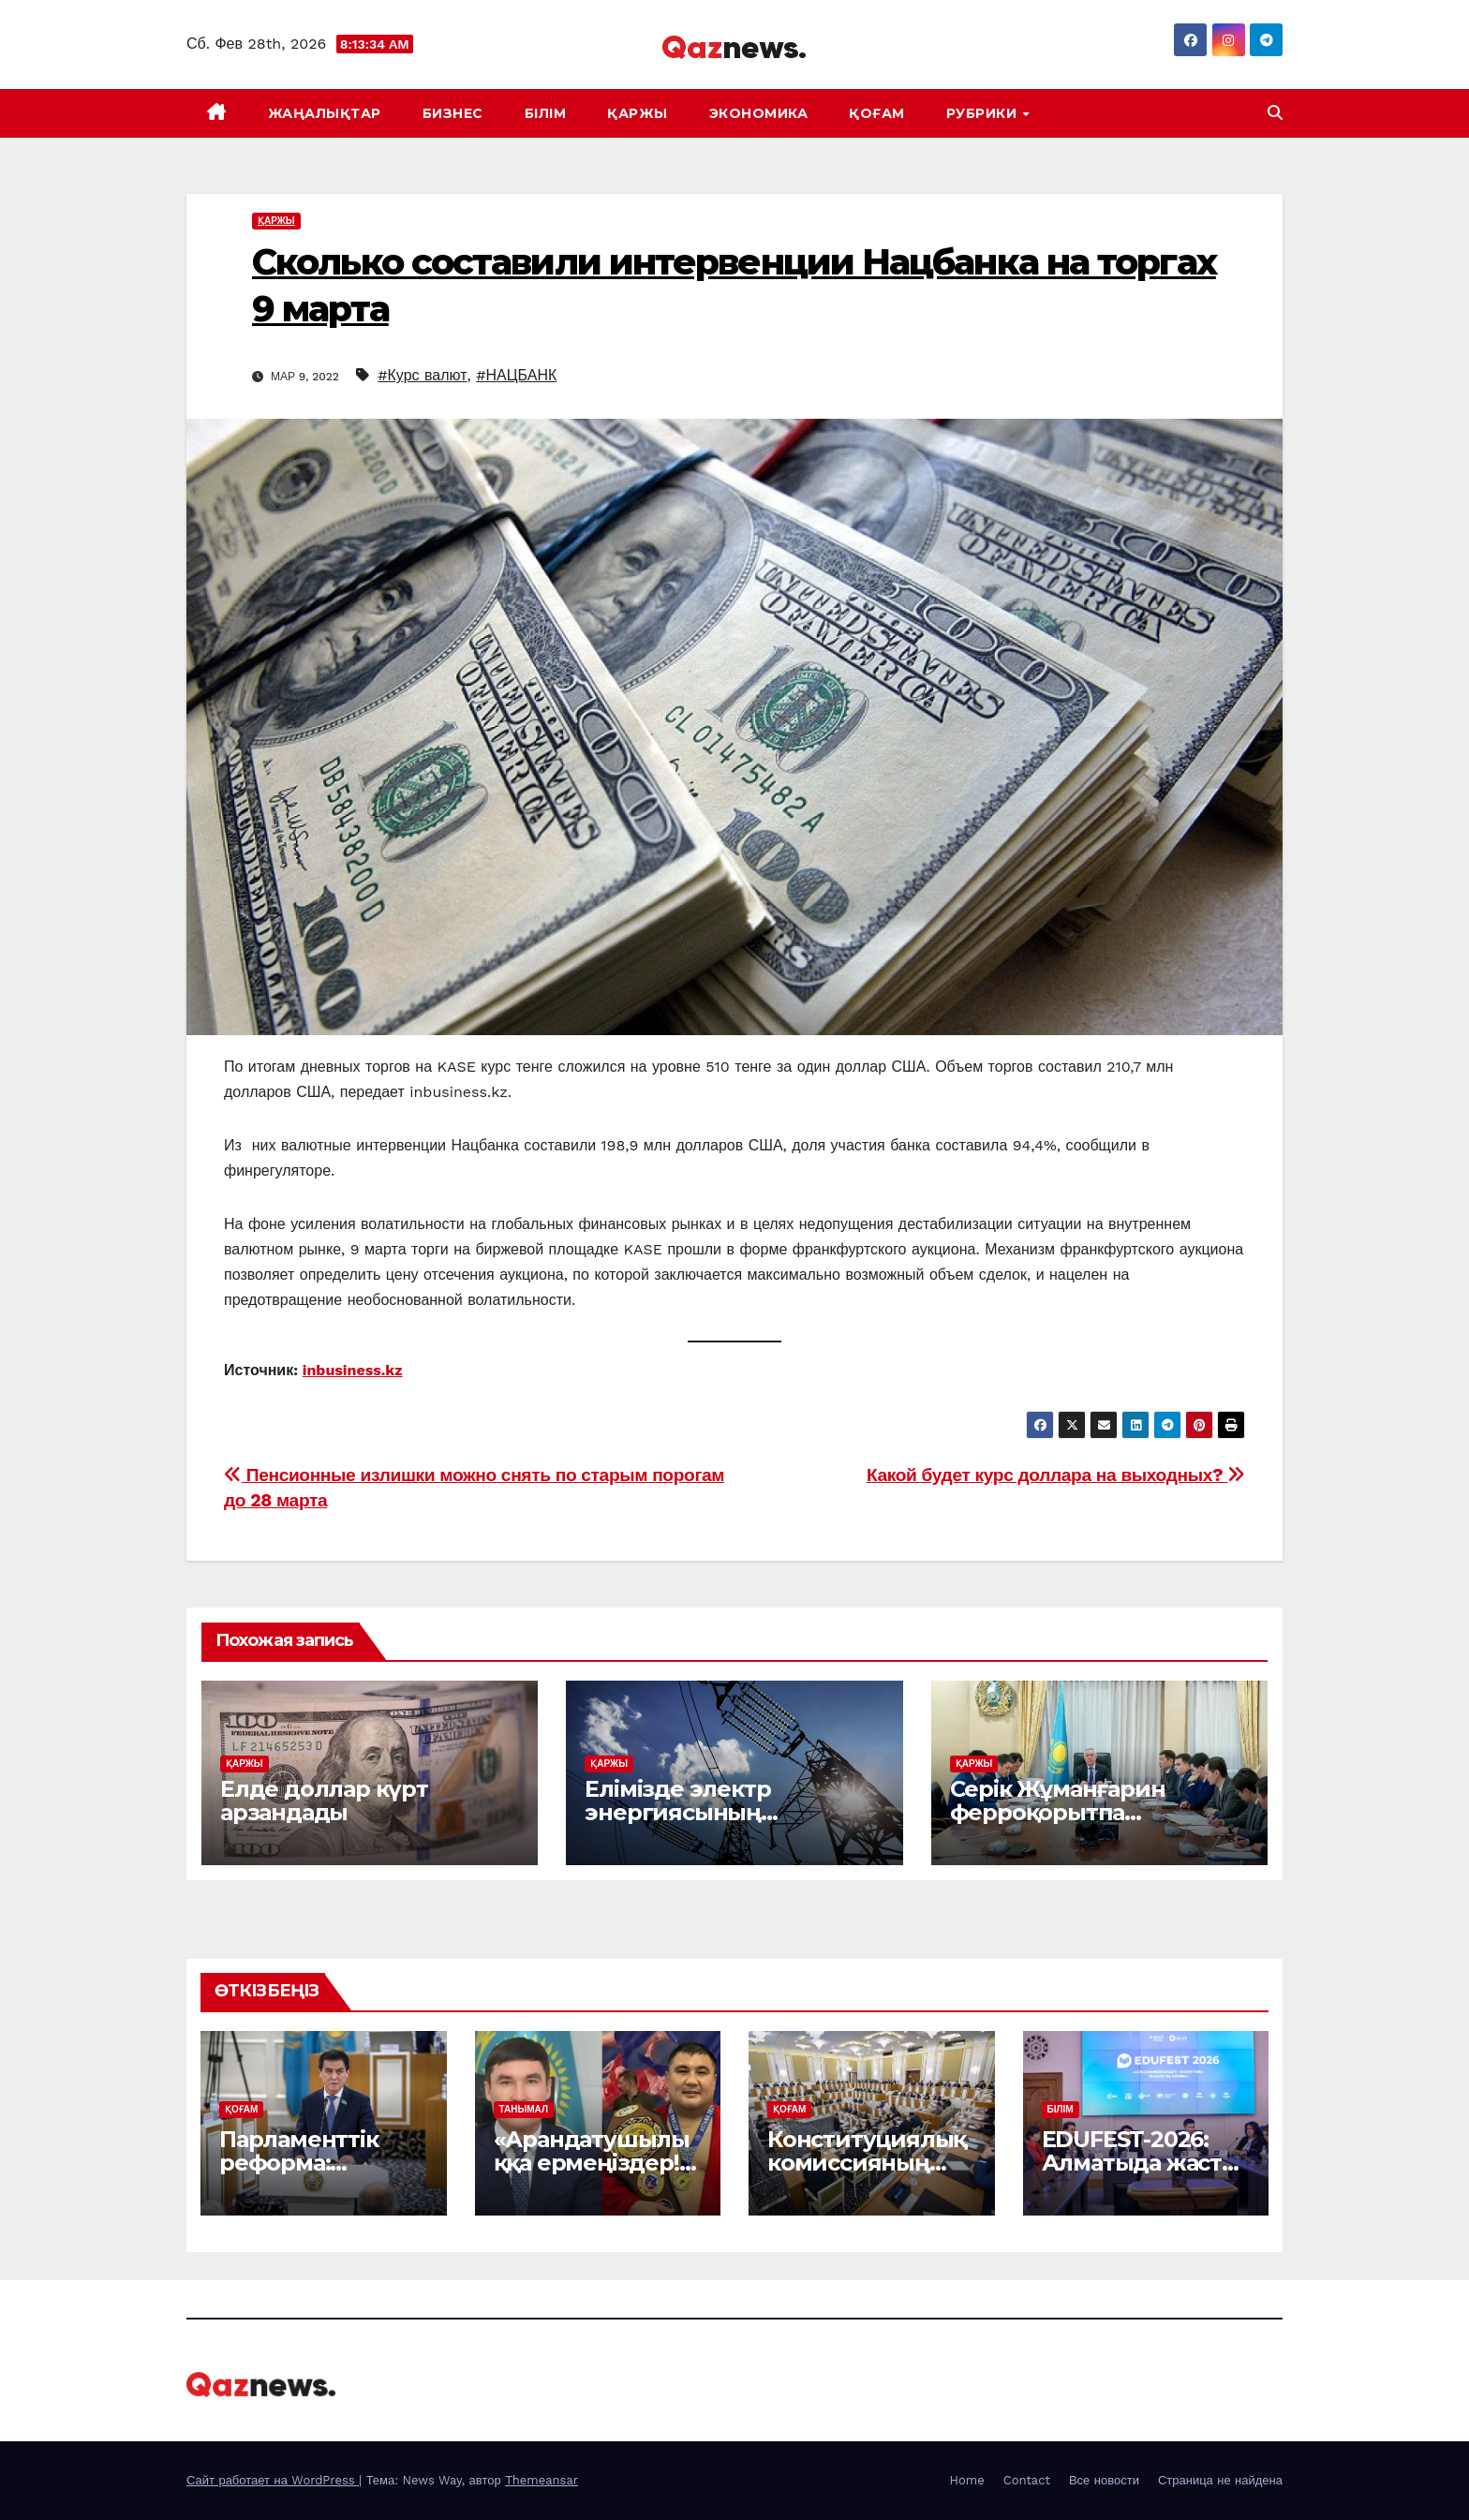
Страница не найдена (1220, 2480)
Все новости (1104, 2480)
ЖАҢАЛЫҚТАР (324, 113)
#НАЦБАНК (516, 375)
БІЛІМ (546, 113)
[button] (1275, 113)
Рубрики (983, 113)
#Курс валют (422, 375)
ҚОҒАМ (877, 113)
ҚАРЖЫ (637, 113)
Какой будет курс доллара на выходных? (1056, 1475)
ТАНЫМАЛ (523, 2109)
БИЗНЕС (453, 113)
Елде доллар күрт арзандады (324, 1800)
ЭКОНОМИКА (759, 113)
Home (967, 2480)
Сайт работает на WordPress (272, 2480)
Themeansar (541, 2480)
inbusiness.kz (353, 1370)
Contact (1026, 2480)
